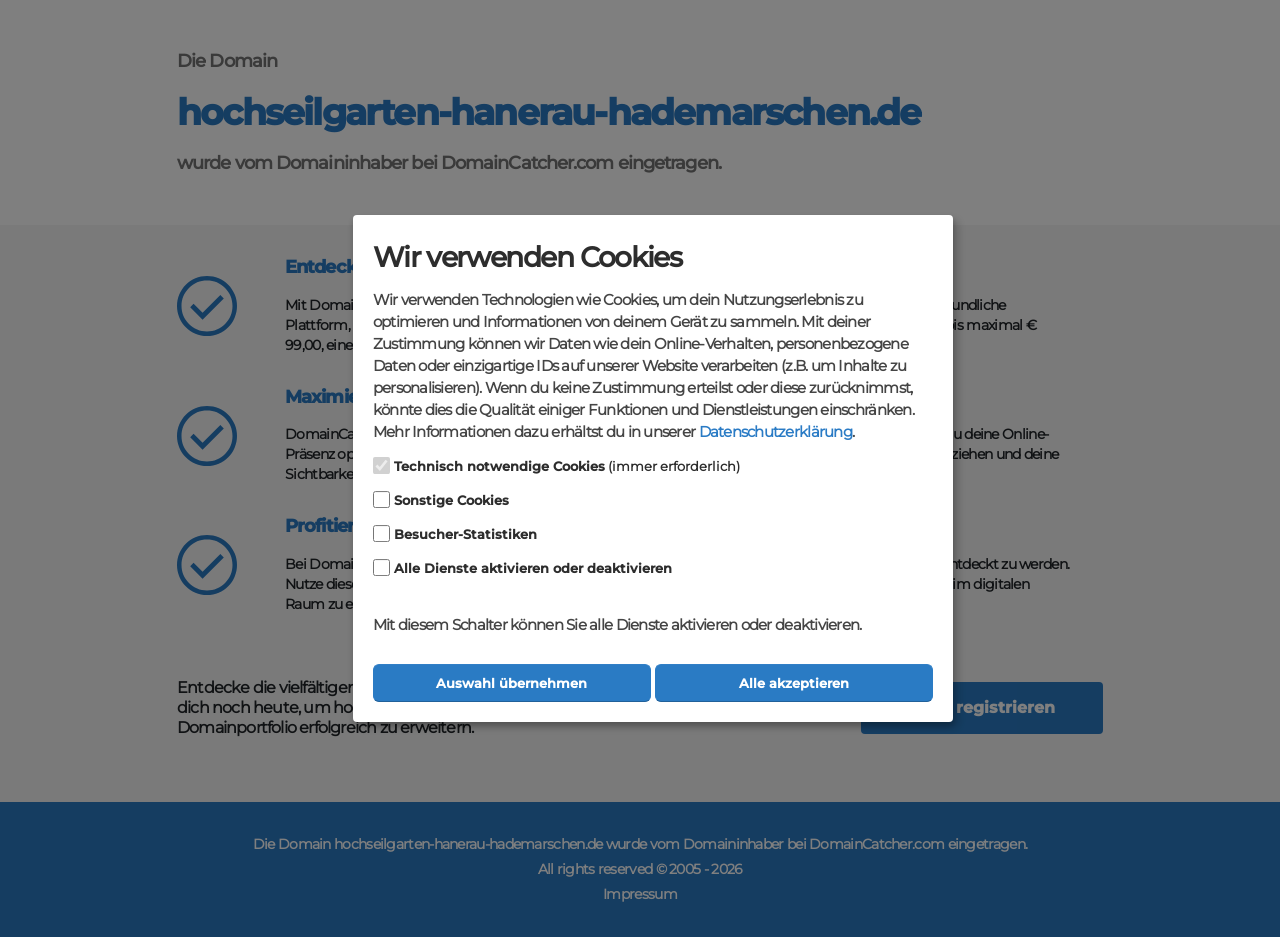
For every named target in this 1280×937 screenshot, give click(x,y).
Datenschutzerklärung (775, 432)
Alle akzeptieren (794, 683)
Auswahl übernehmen (511, 683)
